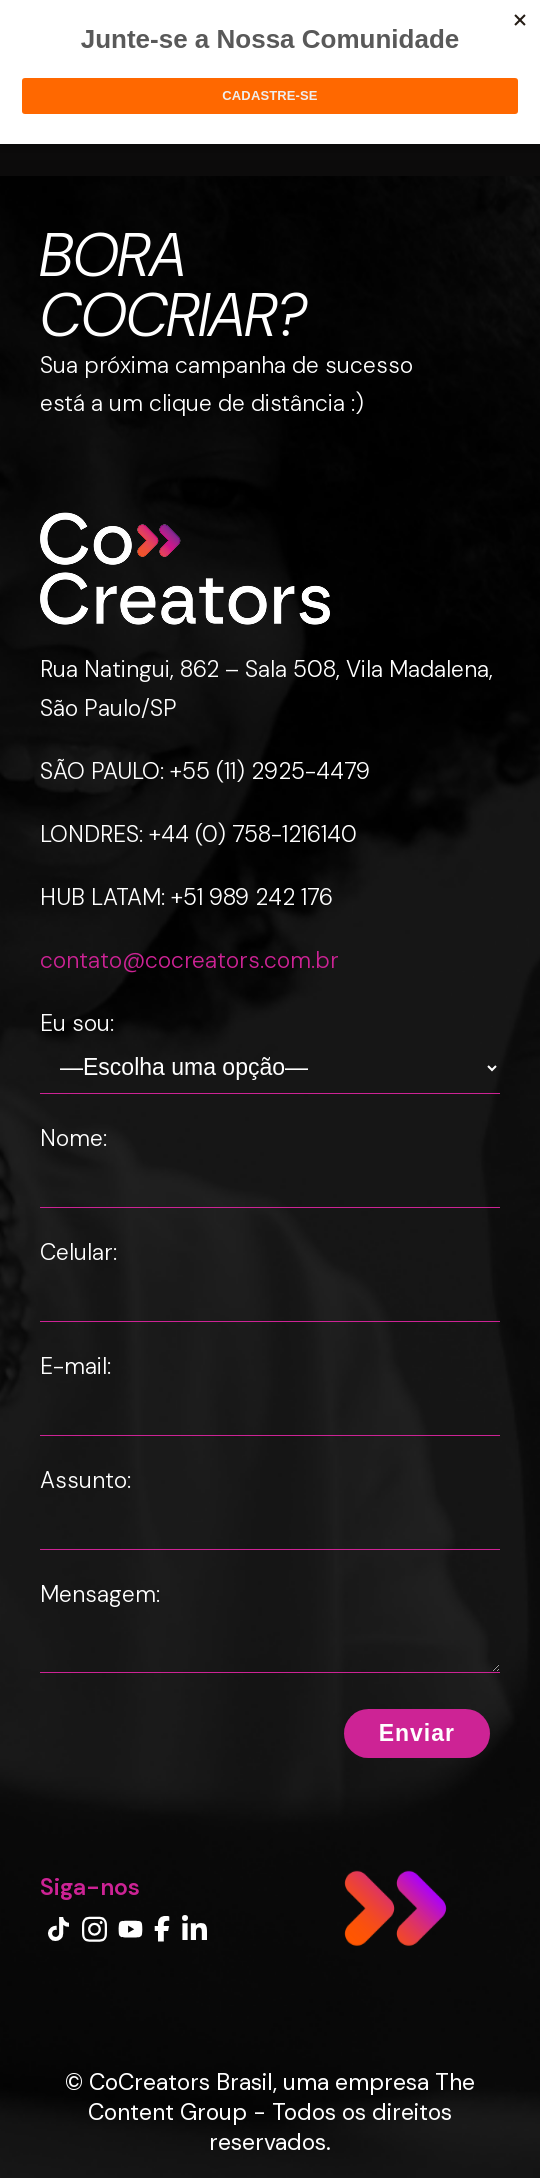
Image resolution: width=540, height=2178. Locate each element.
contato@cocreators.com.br (189, 960)
